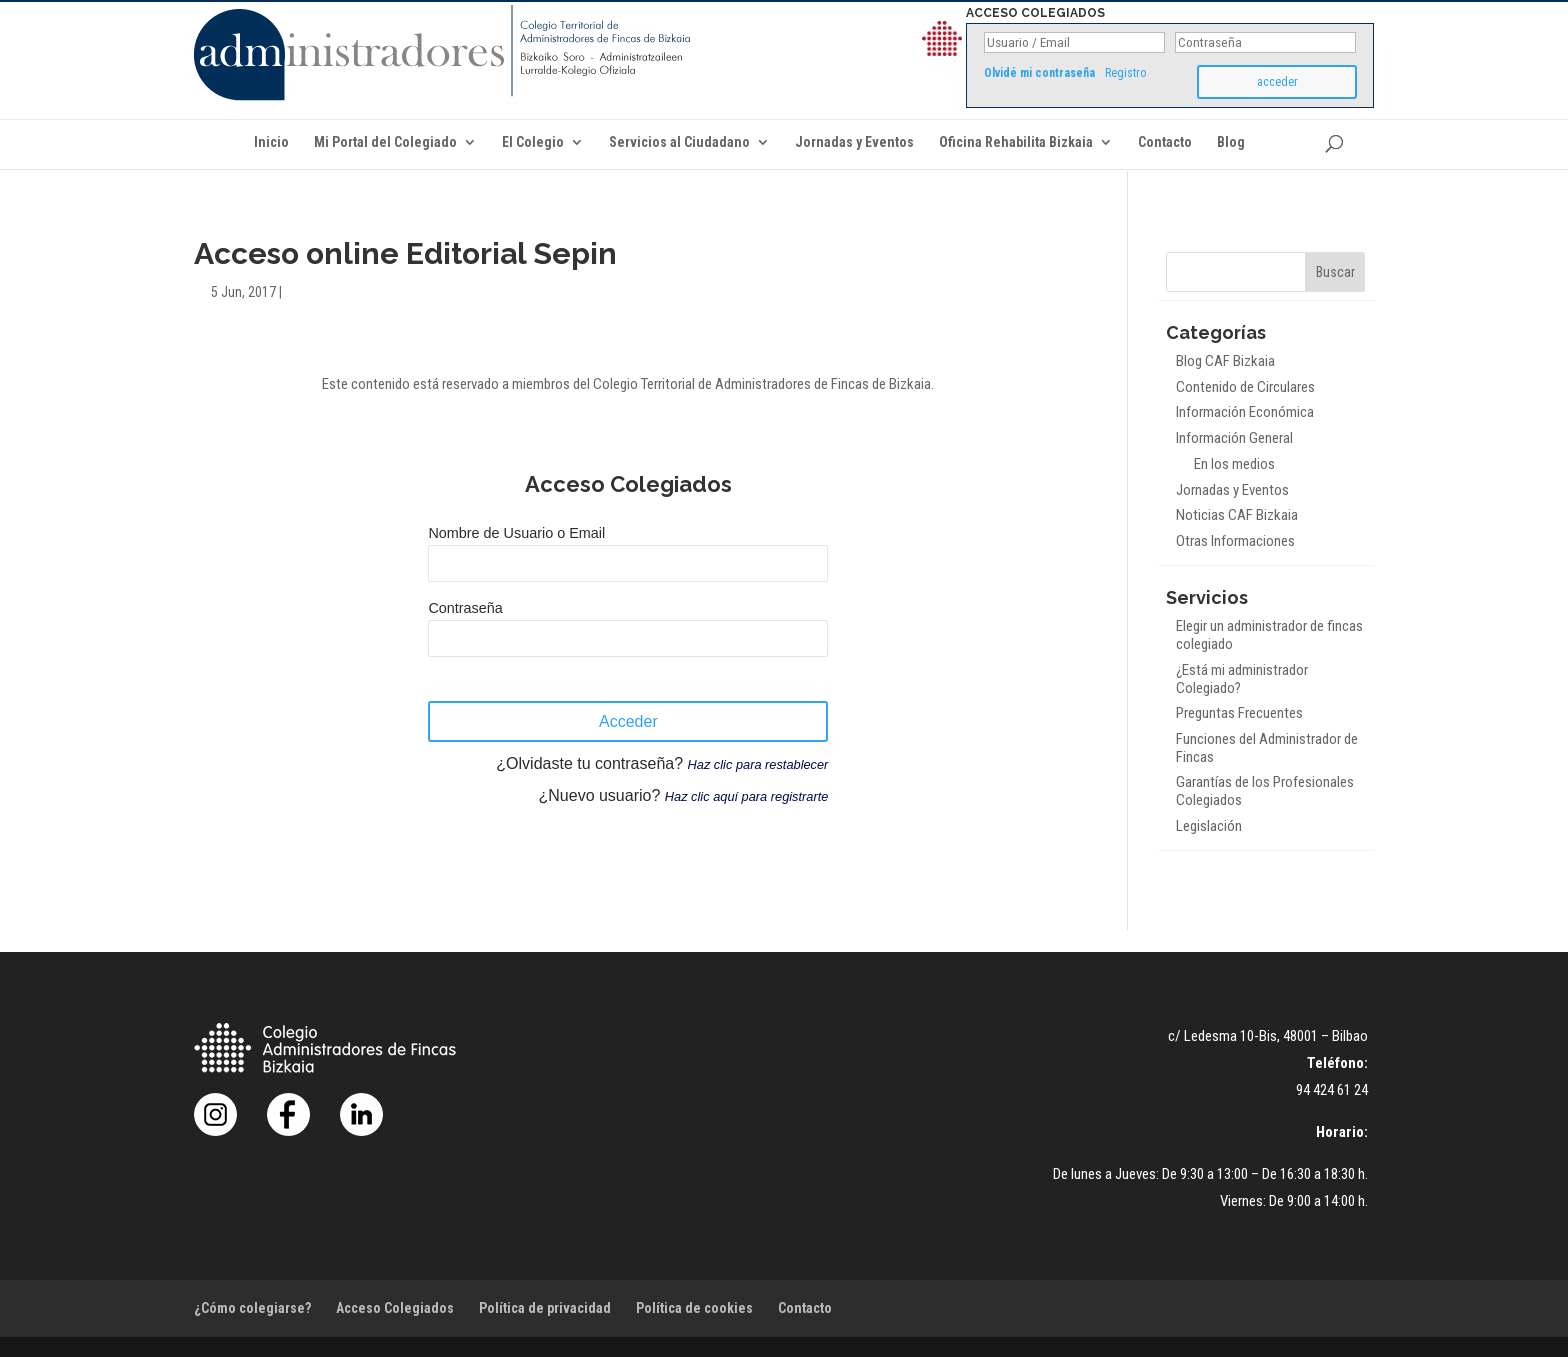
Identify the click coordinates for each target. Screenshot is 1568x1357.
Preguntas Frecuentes (1239, 713)
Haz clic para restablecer (758, 764)
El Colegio (533, 142)
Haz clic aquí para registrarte (747, 796)
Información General (1234, 438)
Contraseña (465, 608)
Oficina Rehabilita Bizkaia (1016, 142)
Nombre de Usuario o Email (516, 533)
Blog (1231, 142)
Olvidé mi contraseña (1039, 73)
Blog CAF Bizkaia (1225, 361)
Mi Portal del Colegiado (385, 142)
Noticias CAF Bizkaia (1237, 515)
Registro (1125, 73)
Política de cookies (694, 1308)
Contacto (1165, 142)
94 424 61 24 (1332, 1090)
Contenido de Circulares (1245, 387)
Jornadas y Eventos (854, 142)
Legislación (1209, 826)
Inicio (271, 142)
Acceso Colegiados (395, 1308)
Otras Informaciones (1235, 541)
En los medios (1234, 464)
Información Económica (1245, 412)
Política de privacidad (545, 1308)
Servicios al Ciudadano (679, 142)
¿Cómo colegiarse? (252, 1308)
